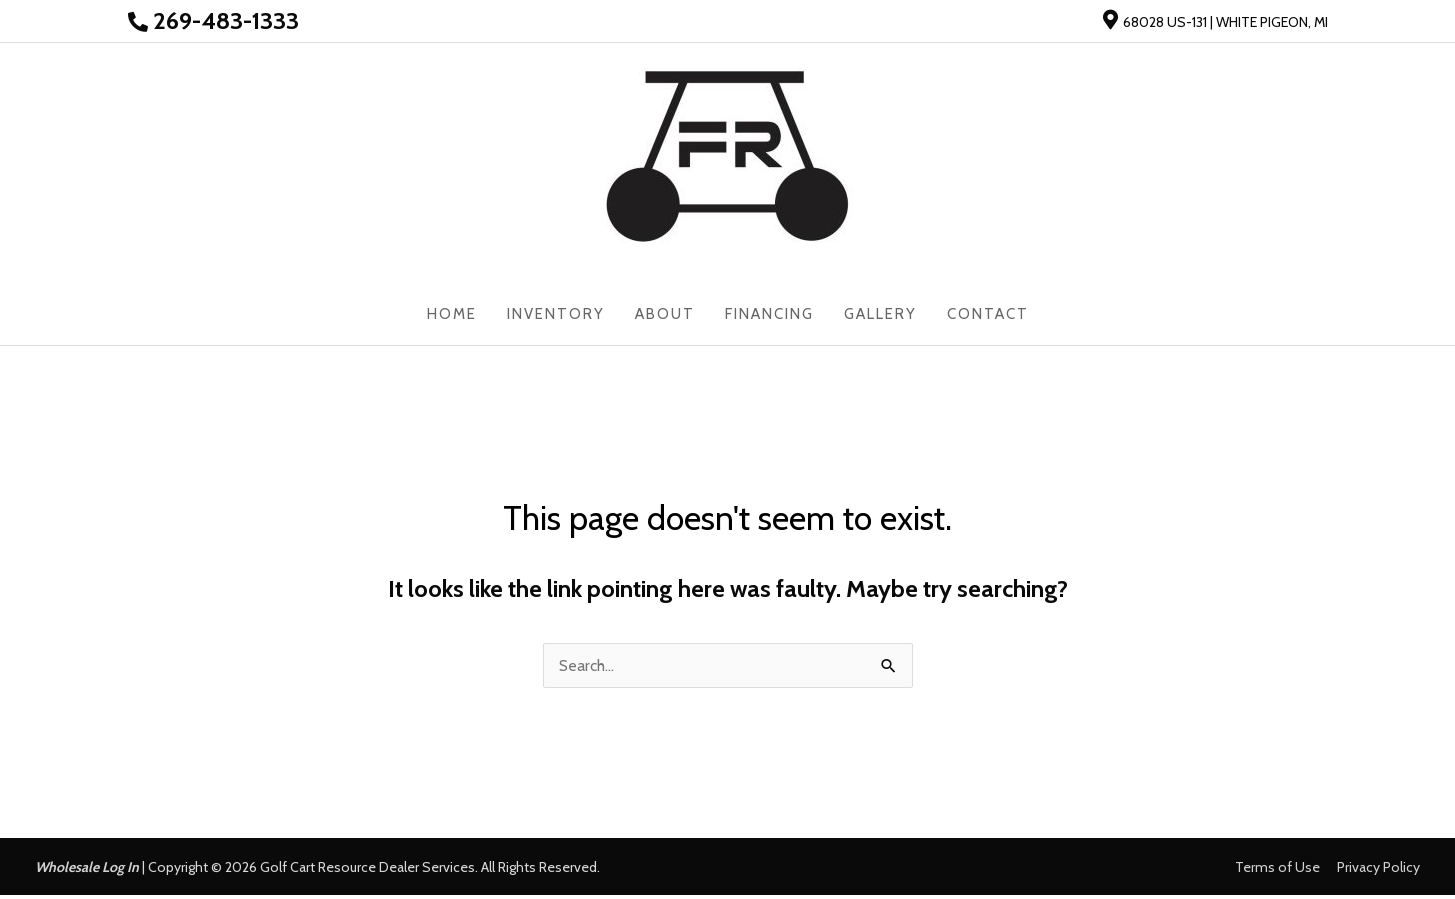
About (665, 317)
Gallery (880, 317)
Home (452, 317)
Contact (988, 317)
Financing (769, 317)
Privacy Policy (1378, 871)
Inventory (556, 317)
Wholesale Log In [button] (87, 871)
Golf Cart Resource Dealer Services (367, 871)
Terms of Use (1277, 871)
